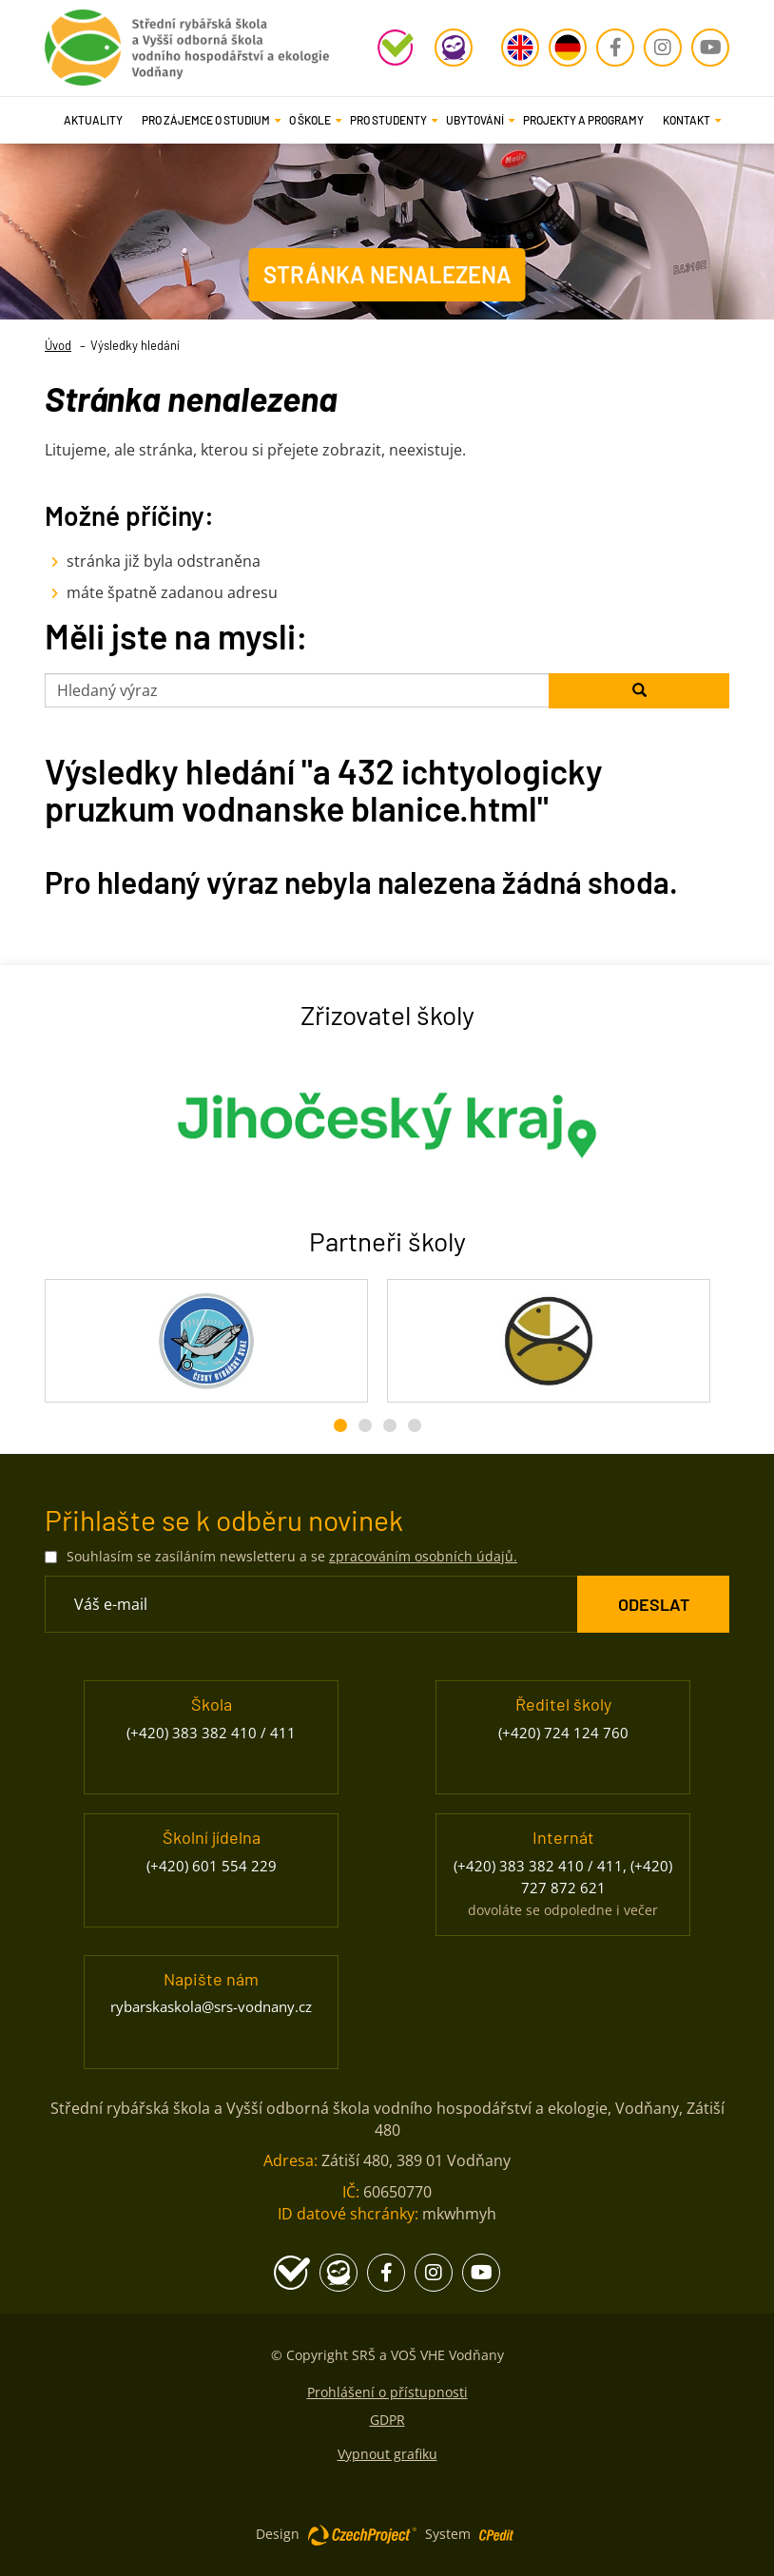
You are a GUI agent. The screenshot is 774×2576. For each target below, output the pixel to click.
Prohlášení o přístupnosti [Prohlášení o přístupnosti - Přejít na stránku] (387, 2392)
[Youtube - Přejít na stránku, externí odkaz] (710, 48)
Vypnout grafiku (387, 2454)
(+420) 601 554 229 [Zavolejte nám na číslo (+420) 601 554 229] (211, 1865)
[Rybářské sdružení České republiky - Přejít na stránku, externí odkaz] (548, 1341)
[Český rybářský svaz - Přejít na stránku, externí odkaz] (206, 1341)
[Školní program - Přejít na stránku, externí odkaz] (396, 48)
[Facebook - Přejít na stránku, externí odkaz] (615, 48)
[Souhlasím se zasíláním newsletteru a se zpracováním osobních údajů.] (51, 1557)
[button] (206, 120)
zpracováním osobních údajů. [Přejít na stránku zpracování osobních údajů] (423, 1556)
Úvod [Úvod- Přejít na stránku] (58, 345)
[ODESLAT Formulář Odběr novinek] (653, 1604)
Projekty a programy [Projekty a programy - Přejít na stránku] (583, 119)
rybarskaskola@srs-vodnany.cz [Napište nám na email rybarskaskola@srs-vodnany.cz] (211, 2006)
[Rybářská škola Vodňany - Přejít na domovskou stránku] (187, 43)
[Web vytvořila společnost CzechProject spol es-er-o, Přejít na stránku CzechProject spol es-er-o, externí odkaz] (362, 2534)
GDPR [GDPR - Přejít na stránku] (387, 2420)
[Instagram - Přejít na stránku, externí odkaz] (663, 48)
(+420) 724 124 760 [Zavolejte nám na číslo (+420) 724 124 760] (563, 1732)
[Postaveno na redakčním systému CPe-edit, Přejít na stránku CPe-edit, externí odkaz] (496, 2529)
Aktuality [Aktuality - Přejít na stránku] (93, 119)
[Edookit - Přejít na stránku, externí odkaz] (454, 48)
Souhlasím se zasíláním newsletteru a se (292, 1556)
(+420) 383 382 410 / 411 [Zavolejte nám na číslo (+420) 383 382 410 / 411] (211, 1732)
